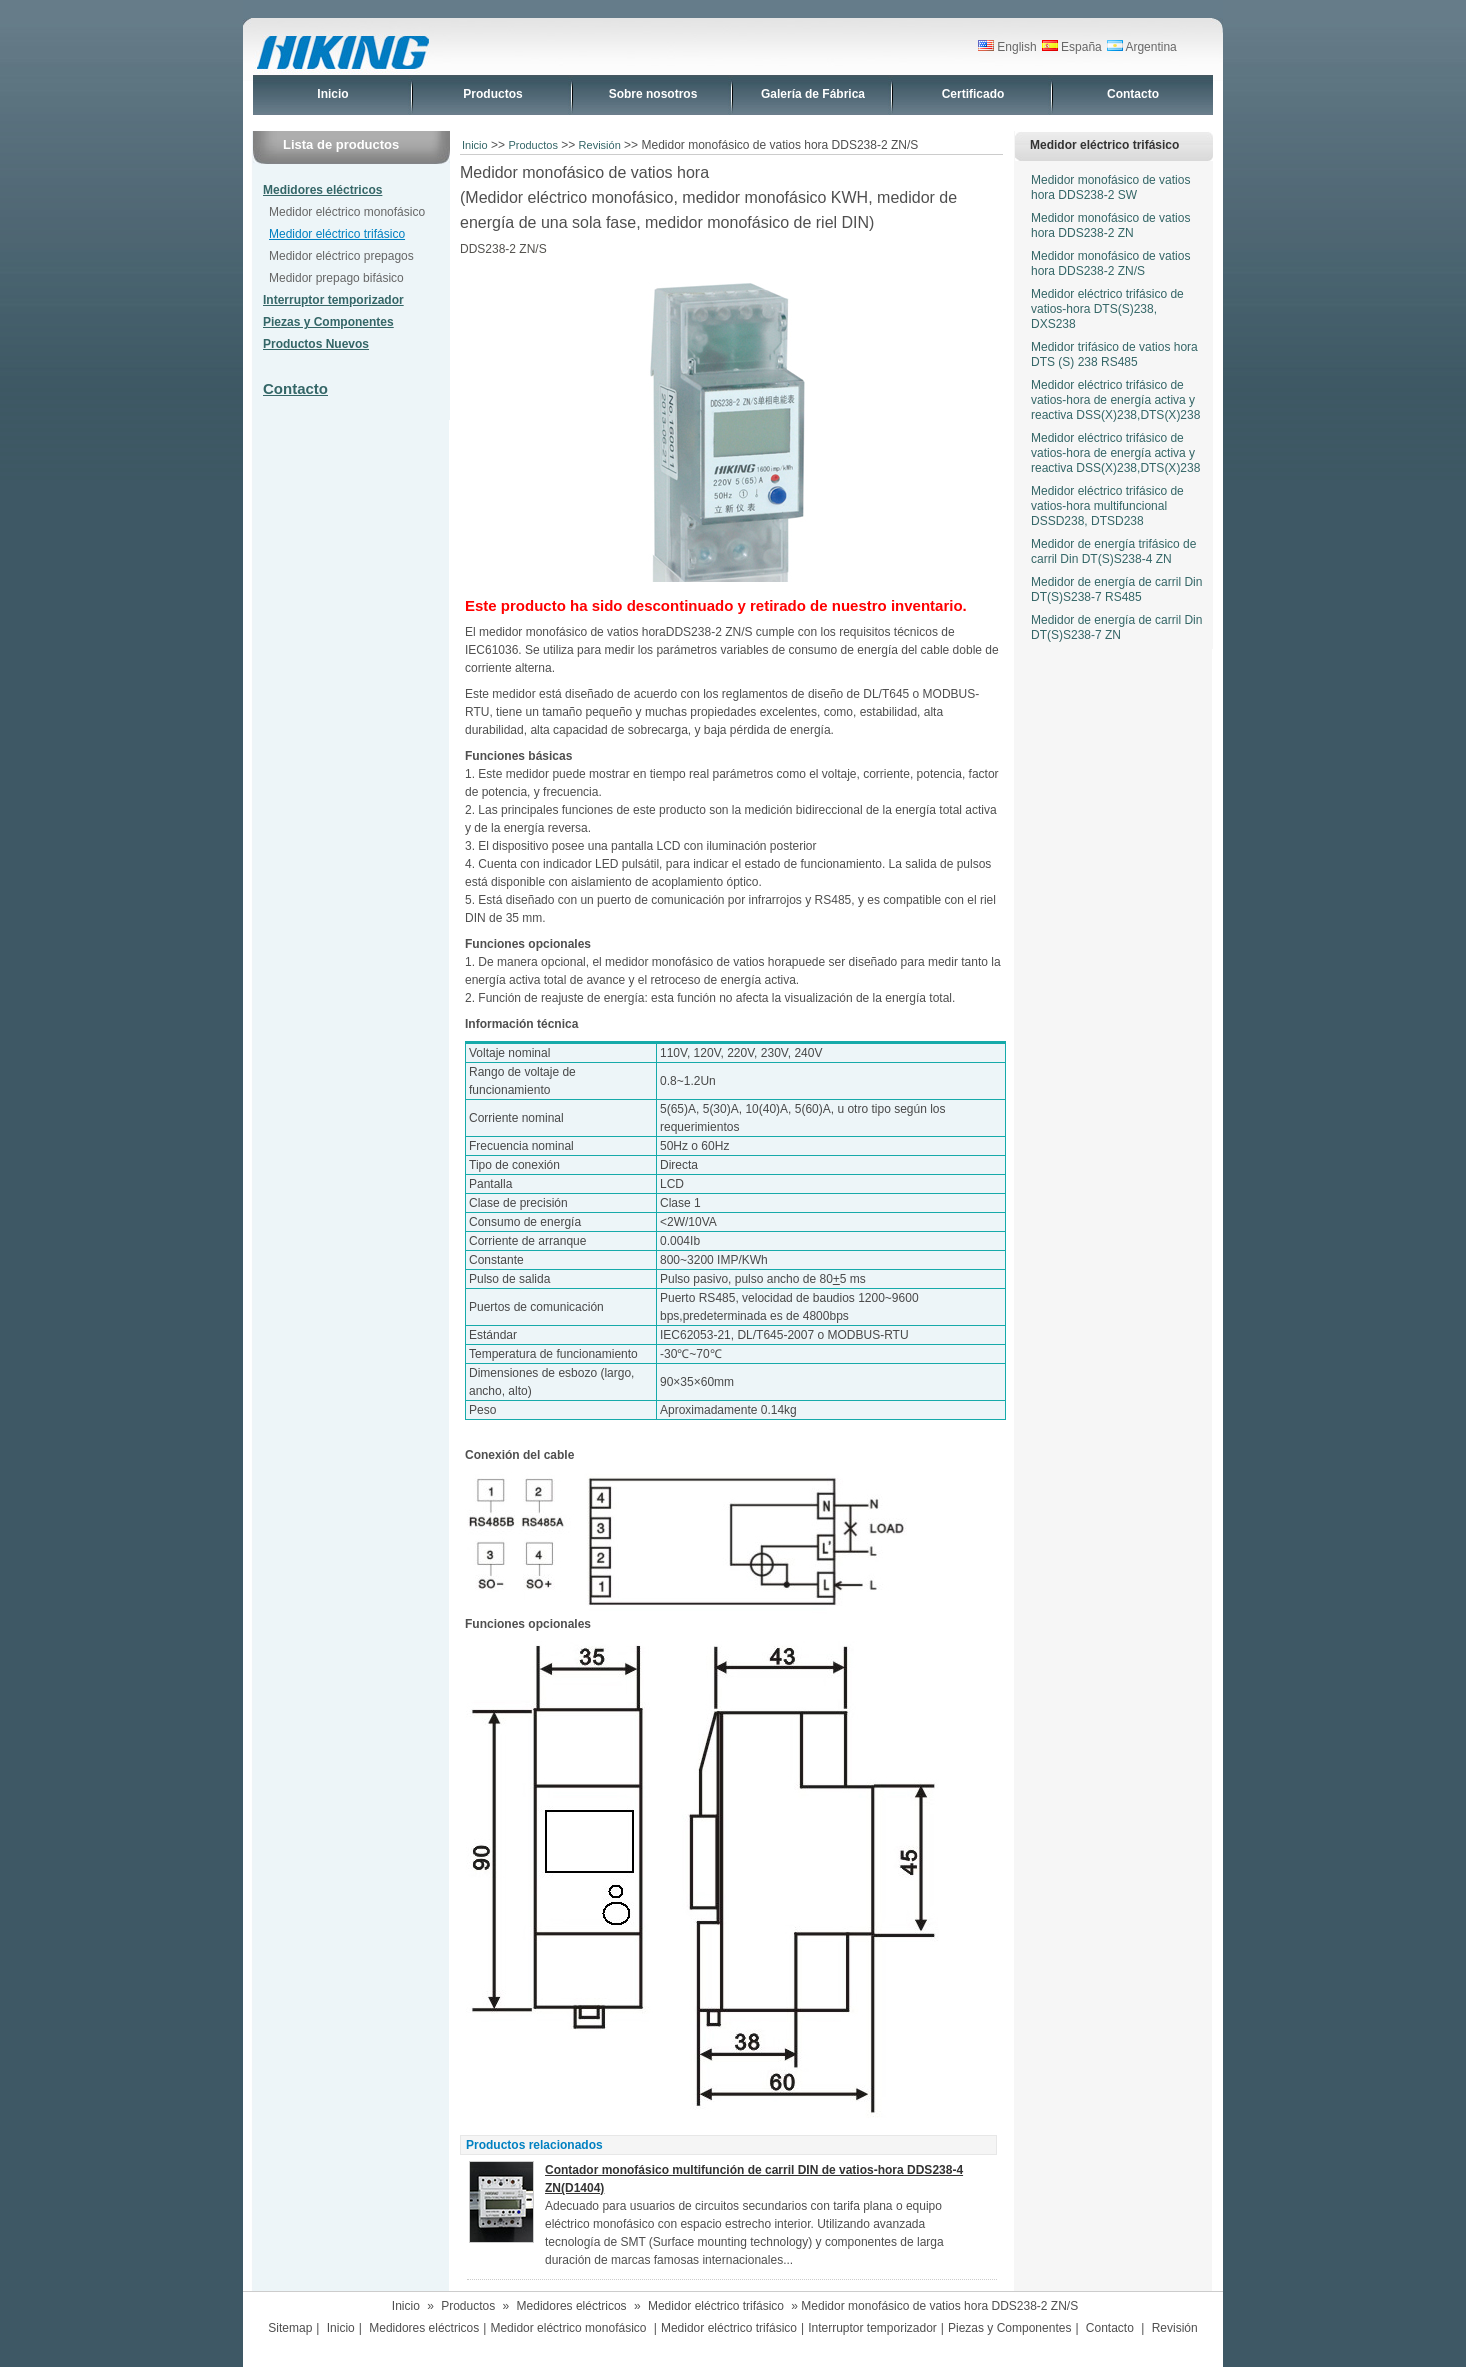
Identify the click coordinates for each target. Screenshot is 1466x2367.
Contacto (1133, 94)
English (1007, 47)
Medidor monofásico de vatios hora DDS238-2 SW (1110, 187)
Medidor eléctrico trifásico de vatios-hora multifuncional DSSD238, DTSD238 (1107, 506)
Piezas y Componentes (328, 322)
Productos (492, 94)
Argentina (1142, 47)
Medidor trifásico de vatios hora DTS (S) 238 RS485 (1114, 354)
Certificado (973, 94)
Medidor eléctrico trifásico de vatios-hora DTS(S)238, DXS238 (1107, 309)
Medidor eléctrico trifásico (337, 234)
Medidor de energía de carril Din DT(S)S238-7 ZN (1116, 627)
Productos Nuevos (316, 344)
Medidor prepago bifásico (336, 278)
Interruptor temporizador (333, 300)
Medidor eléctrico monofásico (347, 212)
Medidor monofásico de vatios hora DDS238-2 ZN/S (1110, 263)
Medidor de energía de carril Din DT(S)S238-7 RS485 (1116, 589)
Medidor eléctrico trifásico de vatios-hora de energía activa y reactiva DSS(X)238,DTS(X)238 (1115, 400)
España (1072, 47)
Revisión (600, 145)
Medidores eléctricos (322, 190)
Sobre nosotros (653, 94)
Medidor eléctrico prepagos (341, 256)
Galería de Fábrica (813, 94)
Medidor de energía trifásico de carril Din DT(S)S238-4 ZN (1113, 551)
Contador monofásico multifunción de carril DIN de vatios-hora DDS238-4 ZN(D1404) (754, 2179)
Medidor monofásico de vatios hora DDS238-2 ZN (1110, 225)
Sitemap (290, 2328)
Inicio (332, 94)
